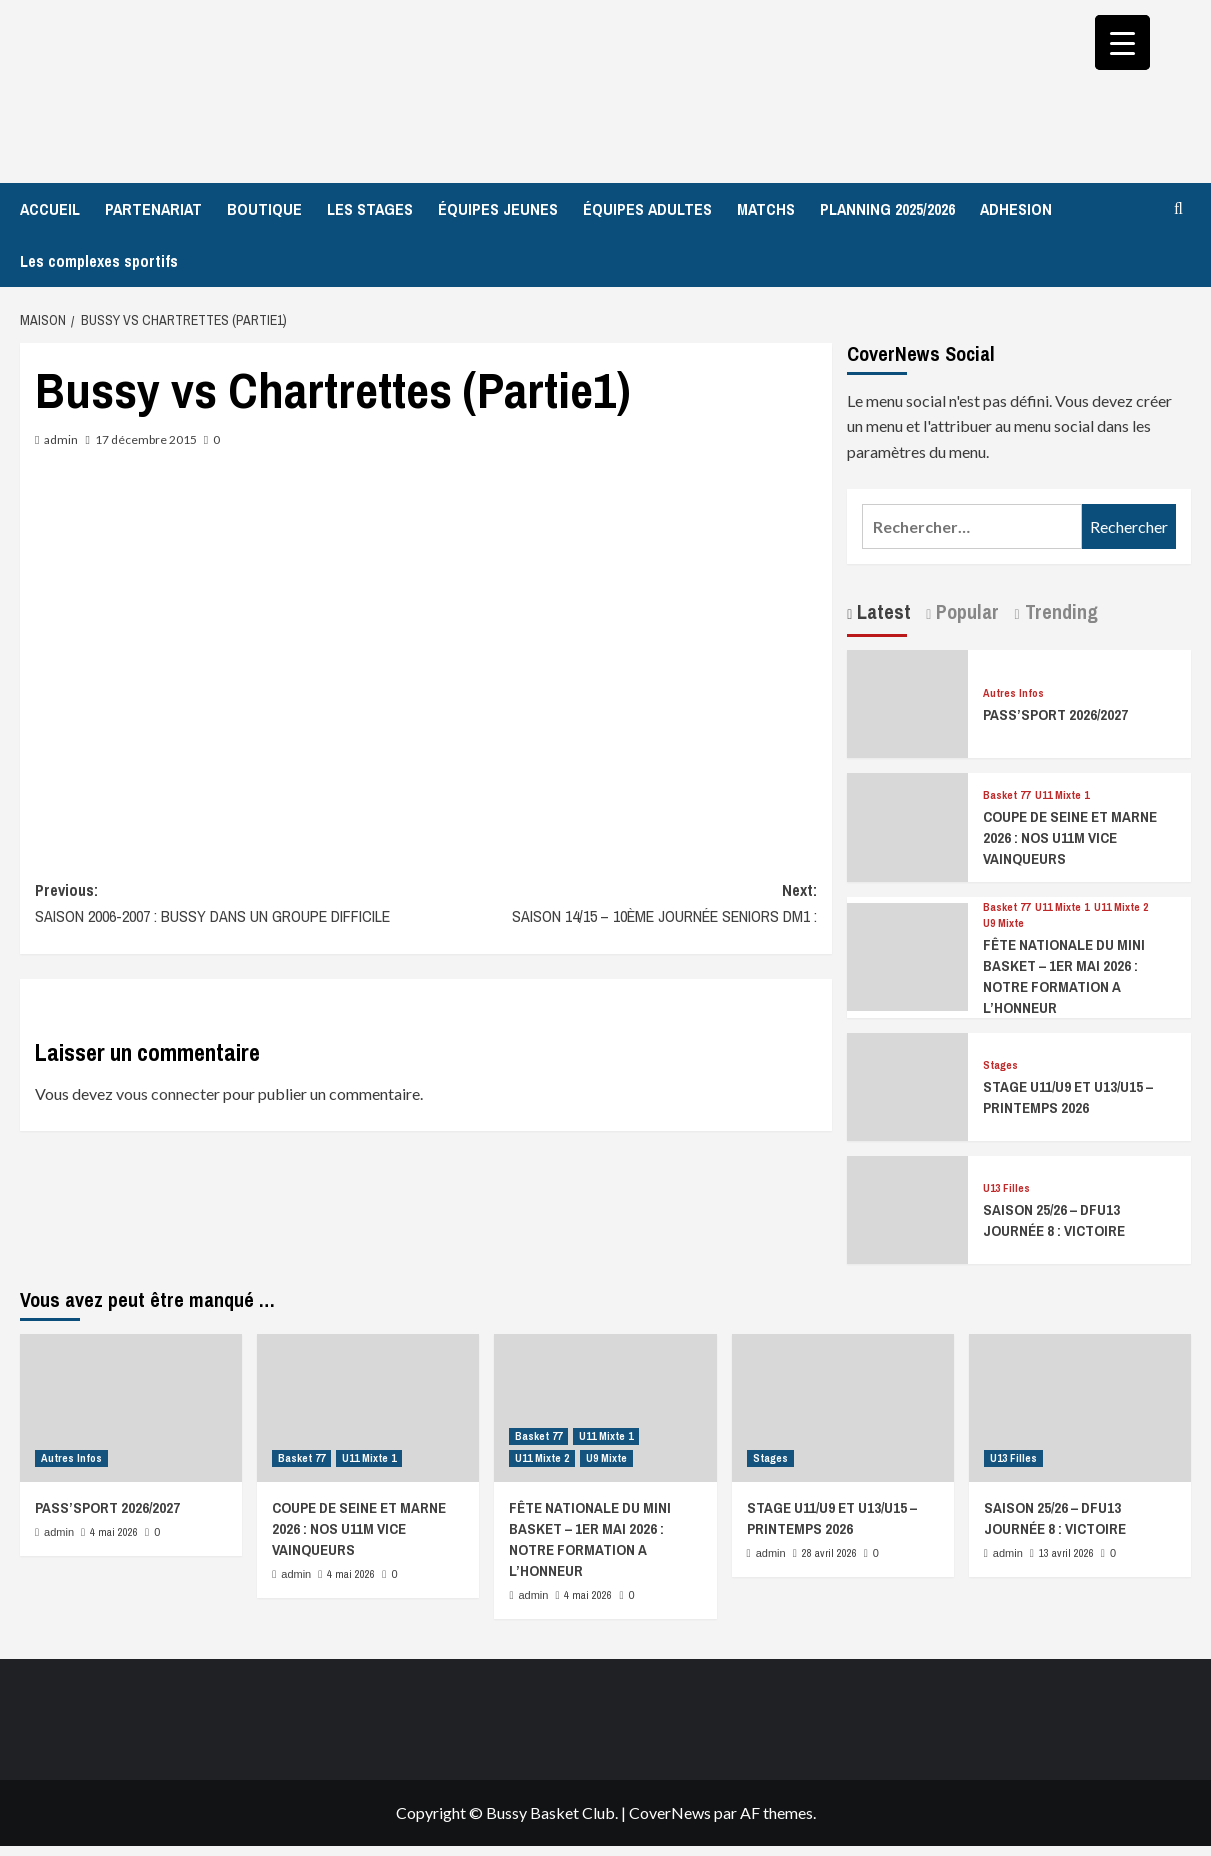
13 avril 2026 (1066, 1553)
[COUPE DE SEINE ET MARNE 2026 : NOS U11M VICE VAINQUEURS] (907, 825)
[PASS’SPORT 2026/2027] (907, 701)
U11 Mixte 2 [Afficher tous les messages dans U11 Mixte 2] (1121, 907)
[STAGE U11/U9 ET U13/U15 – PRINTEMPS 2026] (907, 1084)
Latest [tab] (881, 611)
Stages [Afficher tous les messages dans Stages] (1000, 1065)
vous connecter (168, 1093)
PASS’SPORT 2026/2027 (1055, 714)
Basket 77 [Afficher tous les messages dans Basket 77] (1006, 795)
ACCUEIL (50, 209)
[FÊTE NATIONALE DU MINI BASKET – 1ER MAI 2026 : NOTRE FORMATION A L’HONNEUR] (907, 954)
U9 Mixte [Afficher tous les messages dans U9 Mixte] (1003, 923)
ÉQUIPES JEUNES (498, 209)
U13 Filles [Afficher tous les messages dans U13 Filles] (1006, 1188)
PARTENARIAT (153, 209)
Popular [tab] (965, 611)
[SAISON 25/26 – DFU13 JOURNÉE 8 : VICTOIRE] (907, 1207)
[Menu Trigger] (1122, 42)
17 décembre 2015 (146, 439)
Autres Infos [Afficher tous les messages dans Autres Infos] (1013, 693)
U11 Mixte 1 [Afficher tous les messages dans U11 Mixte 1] (1062, 795)
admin (61, 439)
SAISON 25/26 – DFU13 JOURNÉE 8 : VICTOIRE (1054, 1220)
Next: (621, 904)
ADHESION (1016, 209)
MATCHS (766, 209)
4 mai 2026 (114, 1532)
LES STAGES (370, 209)
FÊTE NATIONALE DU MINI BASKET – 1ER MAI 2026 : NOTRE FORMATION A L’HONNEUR (1064, 976)
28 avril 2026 (829, 1553)
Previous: (230, 904)
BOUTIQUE (264, 209)
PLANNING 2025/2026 (887, 209)
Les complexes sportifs (99, 261)
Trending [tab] (1059, 611)
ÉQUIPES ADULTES (647, 209)
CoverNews (670, 1812)
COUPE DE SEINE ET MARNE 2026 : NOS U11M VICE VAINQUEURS (1070, 837)
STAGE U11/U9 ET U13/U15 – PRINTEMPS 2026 (1068, 1097)
